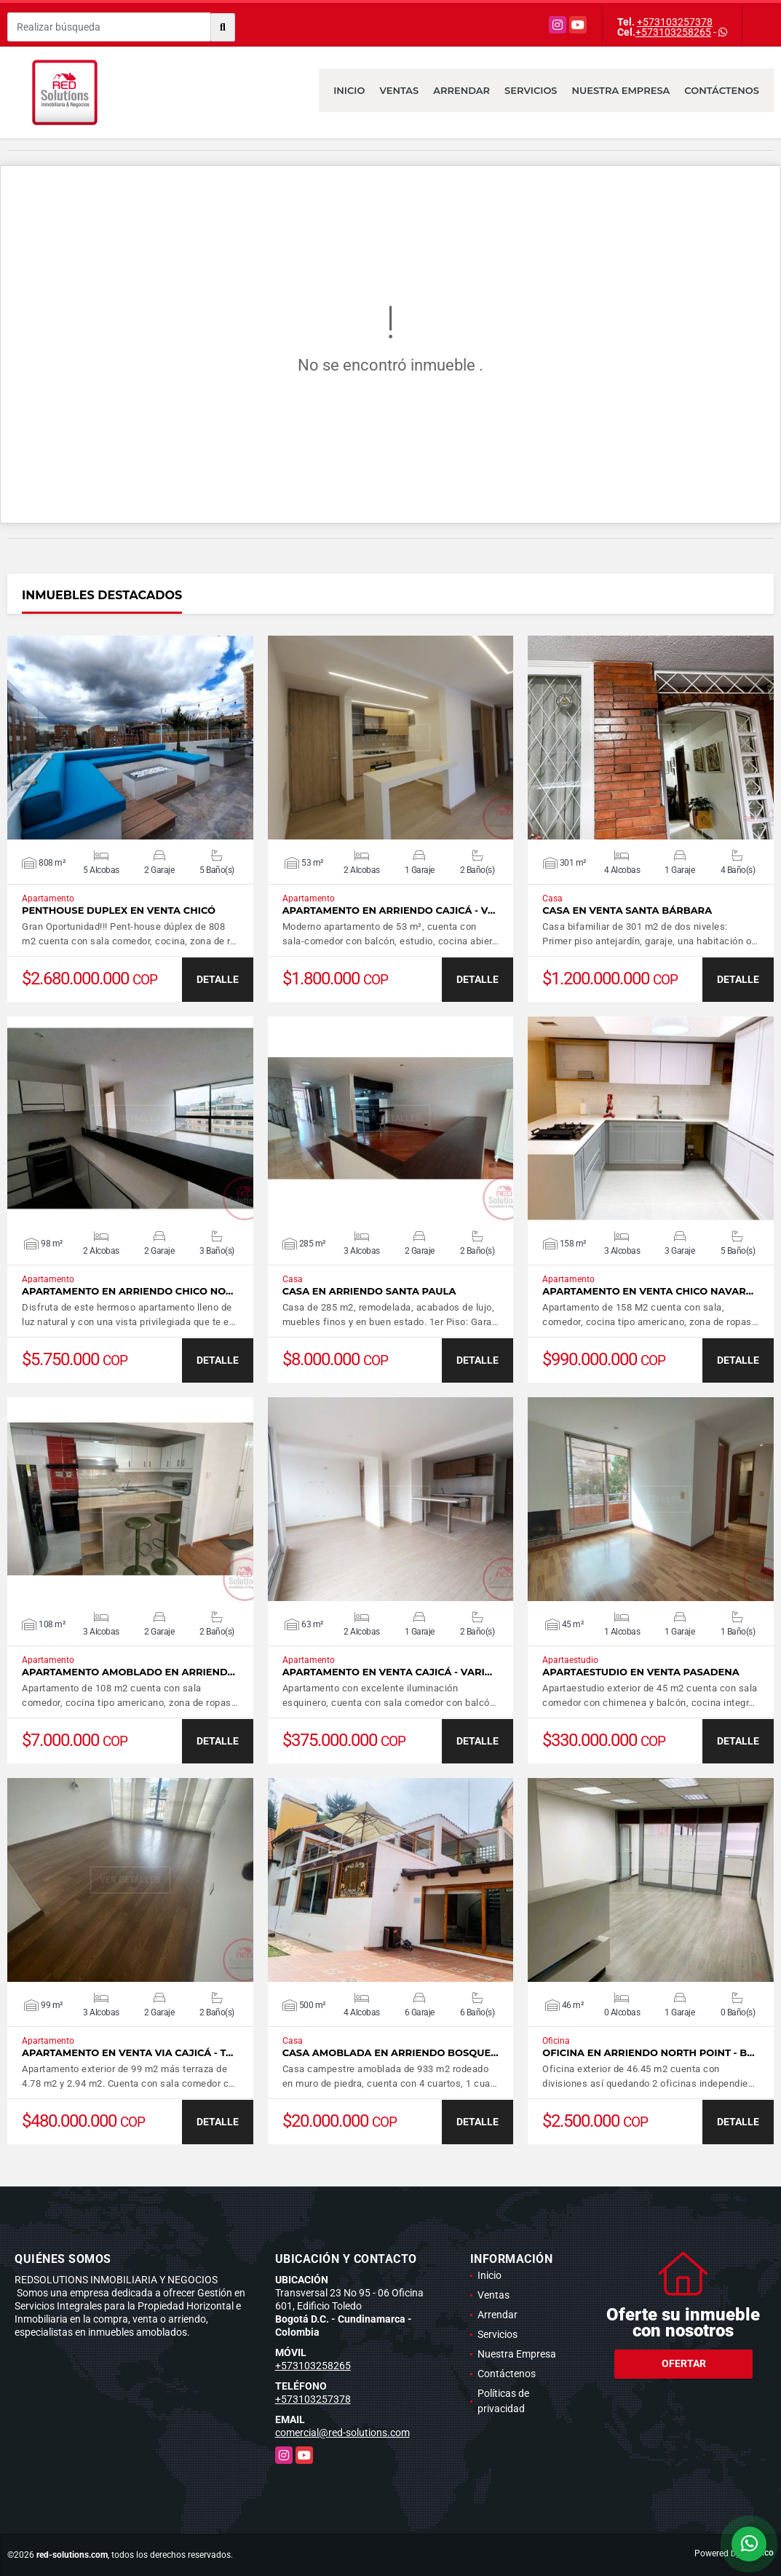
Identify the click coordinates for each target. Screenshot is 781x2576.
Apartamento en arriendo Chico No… (127, 1291)
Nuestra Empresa (621, 90)
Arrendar (461, 90)
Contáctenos (721, 90)
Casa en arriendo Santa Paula (369, 1291)
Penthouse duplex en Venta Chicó (118, 910)
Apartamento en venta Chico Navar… (647, 1291)
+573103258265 (673, 32)
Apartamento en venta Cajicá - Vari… (387, 1672)
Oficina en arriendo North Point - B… (648, 2052)
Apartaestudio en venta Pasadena (640, 1672)
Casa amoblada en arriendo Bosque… (390, 2052)
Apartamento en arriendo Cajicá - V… (389, 910)
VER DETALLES (130, 737)
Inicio (349, 90)
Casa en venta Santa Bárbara (627, 910)
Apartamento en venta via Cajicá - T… (128, 2052)
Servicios (530, 90)
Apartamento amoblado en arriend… (128, 1672)
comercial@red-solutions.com (342, 2432)
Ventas (399, 90)
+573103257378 (675, 22)
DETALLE (218, 979)
